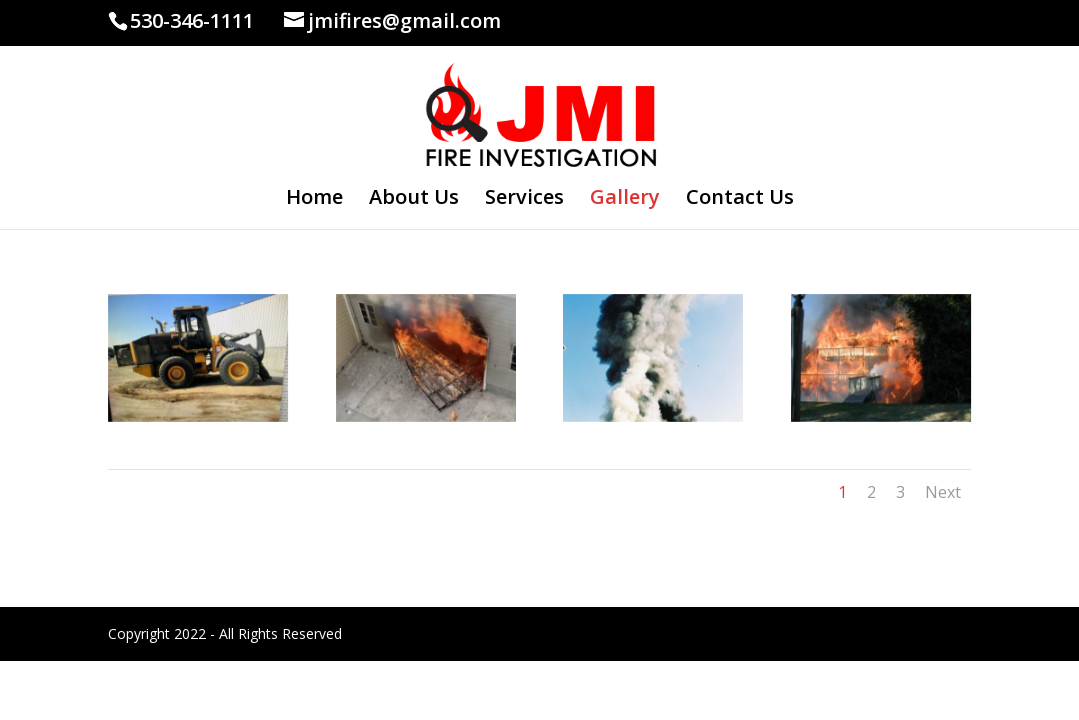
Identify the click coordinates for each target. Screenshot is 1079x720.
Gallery (625, 200)
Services (524, 200)
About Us (414, 200)
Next (943, 492)
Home (314, 200)
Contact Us (740, 200)
